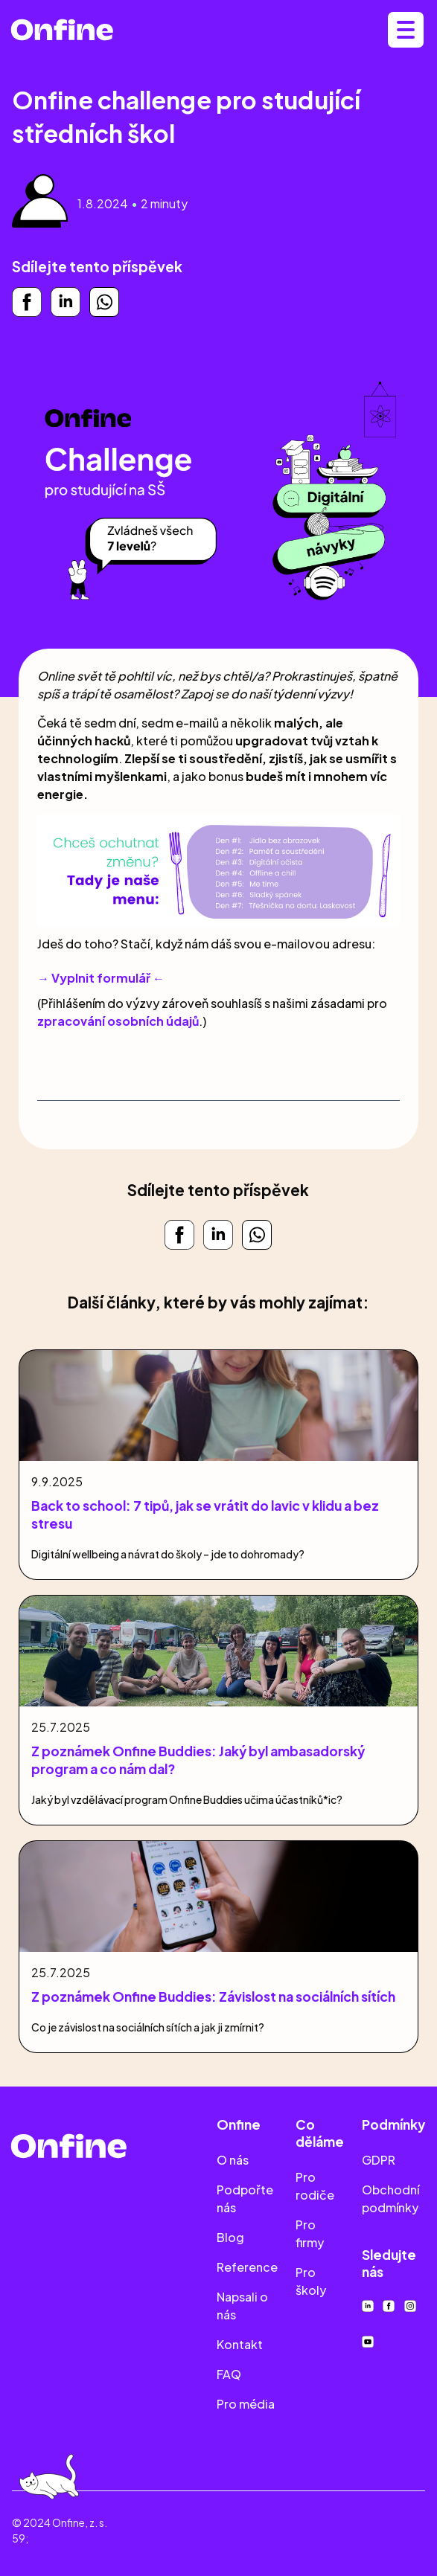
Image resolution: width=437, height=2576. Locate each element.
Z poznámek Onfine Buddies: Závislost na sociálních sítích (213, 1996)
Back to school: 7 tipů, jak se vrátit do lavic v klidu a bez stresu (205, 1514)
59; (20, 2538)
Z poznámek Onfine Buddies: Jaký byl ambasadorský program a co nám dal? (198, 1760)
